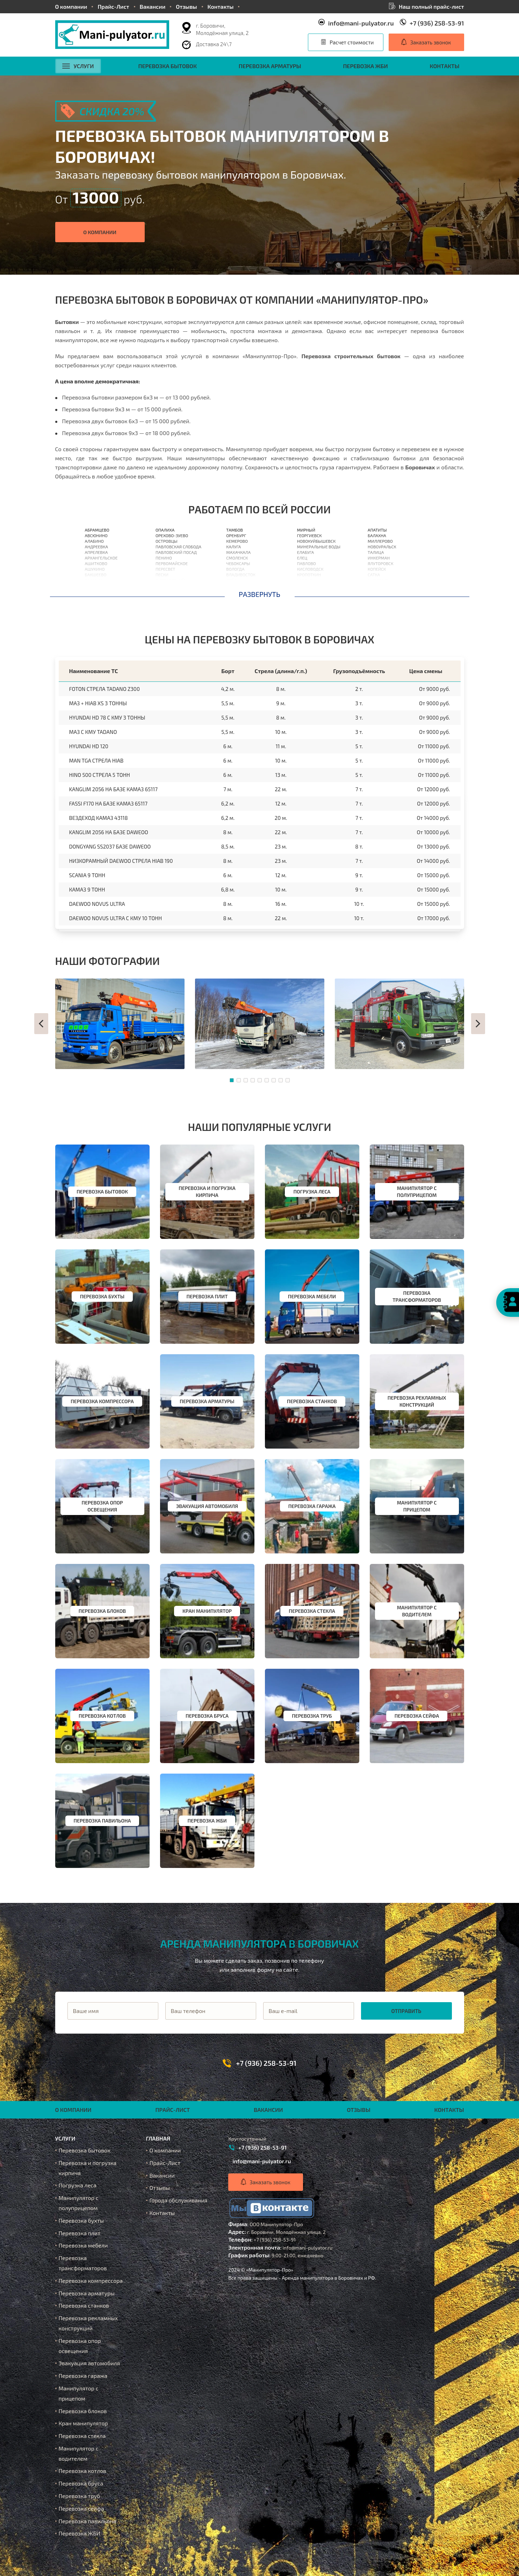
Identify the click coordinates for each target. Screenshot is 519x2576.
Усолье (304, 580)
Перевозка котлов (82, 2470)
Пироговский (170, 580)
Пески (162, 574)
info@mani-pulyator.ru (361, 23)
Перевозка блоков (83, 2411)
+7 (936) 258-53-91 (437, 23)
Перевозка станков (84, 2305)
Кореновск (308, 591)
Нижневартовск (314, 585)
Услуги (78, 66)
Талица (376, 552)
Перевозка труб (79, 2495)
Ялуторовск (380, 563)
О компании (71, 6)
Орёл (231, 580)
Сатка (374, 574)
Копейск (377, 569)
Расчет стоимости (352, 42)
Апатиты (377, 529)
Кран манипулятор (83, 2423)
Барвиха (94, 585)
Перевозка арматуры (270, 66)
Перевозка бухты (81, 2220)
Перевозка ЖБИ (365, 66)
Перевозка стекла (82, 2435)
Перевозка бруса (81, 2483)
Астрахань (237, 585)
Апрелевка (96, 552)
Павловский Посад (176, 552)
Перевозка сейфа (81, 2508)
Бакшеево (96, 574)
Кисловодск (310, 569)
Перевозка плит (80, 2233)
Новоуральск (382, 546)
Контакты (221, 6)
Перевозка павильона (87, 2521)
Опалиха (165, 529)
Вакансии (153, 6)
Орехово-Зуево (172, 535)
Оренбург (236, 535)
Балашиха (96, 580)
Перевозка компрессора (91, 2280)
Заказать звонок (430, 42)
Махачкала (238, 552)
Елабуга (305, 552)
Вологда (235, 569)
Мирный (306, 529)
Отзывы (186, 6)
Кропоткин (309, 574)
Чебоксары (238, 563)
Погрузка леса (77, 2185)
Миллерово (380, 541)
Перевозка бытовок (167, 66)
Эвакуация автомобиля (89, 2363)
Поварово (166, 585)
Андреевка (96, 546)
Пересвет (165, 569)
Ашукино (95, 569)
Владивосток (240, 574)
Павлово (306, 563)
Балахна (377, 535)
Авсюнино (96, 535)
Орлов (232, 591)
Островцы (167, 541)
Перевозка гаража (83, 2375)
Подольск (166, 591)
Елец (302, 557)
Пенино (164, 557)
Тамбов (234, 529)
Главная (158, 2138)
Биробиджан (382, 591)
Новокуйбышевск (316, 541)
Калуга (233, 546)
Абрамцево (97, 529)
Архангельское (101, 557)
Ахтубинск (379, 580)
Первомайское (172, 563)
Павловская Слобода (178, 546)
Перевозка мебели (83, 2245)
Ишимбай (378, 585)
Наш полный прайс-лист (431, 6)
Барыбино (96, 591)
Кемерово (237, 541)
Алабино (94, 541)
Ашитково (96, 563)
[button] (41, 1023)
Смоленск (237, 557)
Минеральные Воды (318, 546)
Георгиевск (309, 535)
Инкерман (379, 557)
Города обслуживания (179, 2200)
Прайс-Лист (113, 6)
